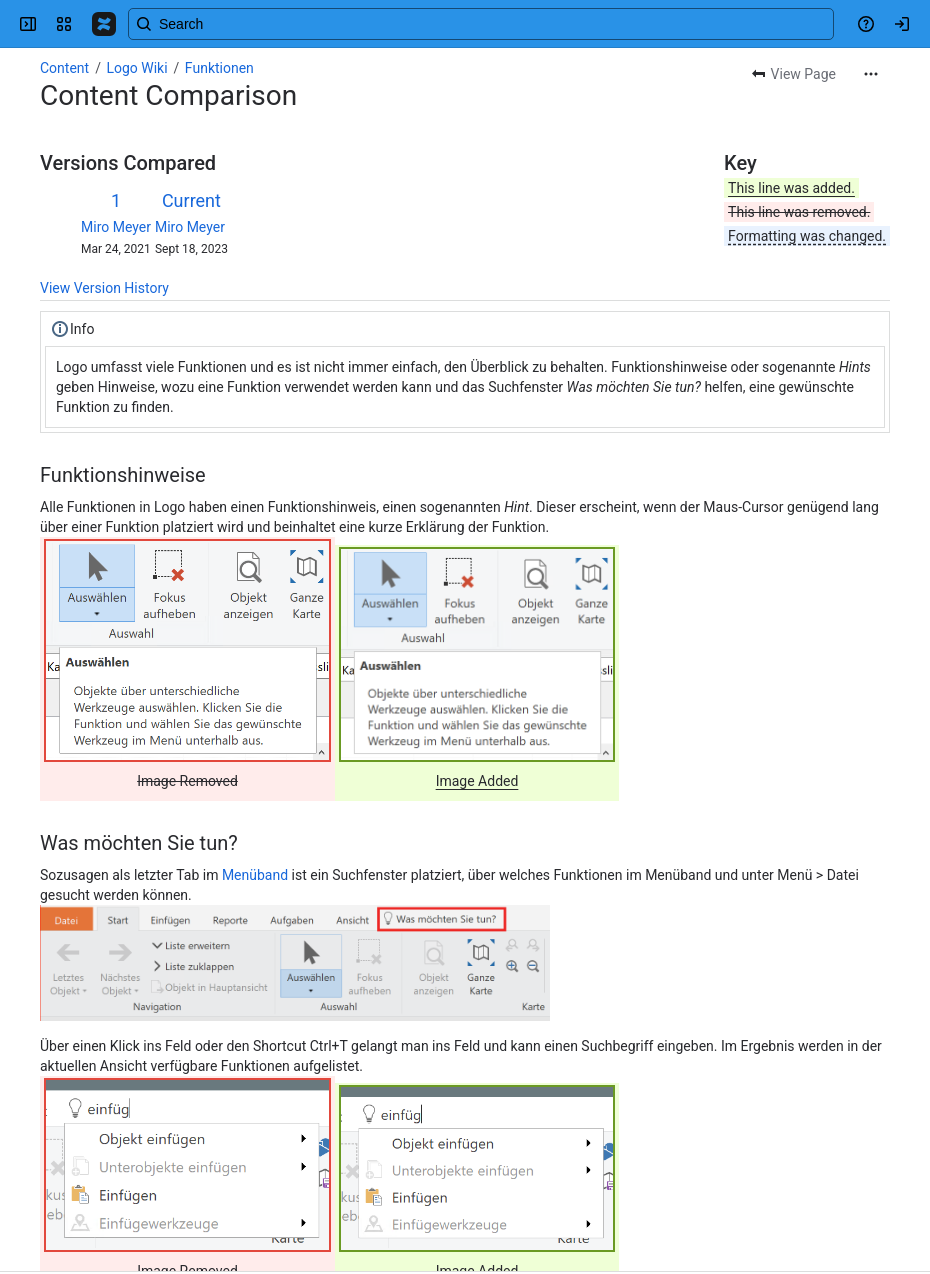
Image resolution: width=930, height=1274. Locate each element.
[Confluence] (104, 24)
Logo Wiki (136, 68)
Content (64, 68)
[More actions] (871, 74)
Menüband (255, 875)
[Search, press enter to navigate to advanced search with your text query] (481, 24)
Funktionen (219, 68)
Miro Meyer (116, 227)
